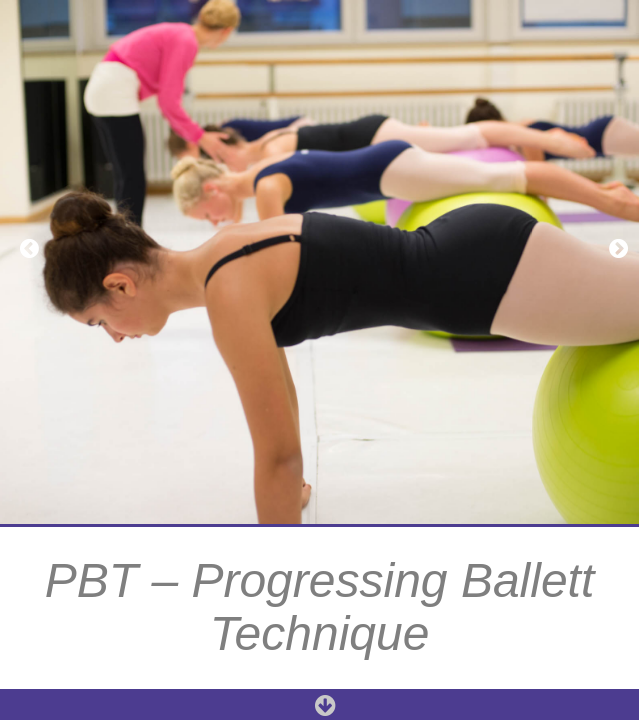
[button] (25, 248)
